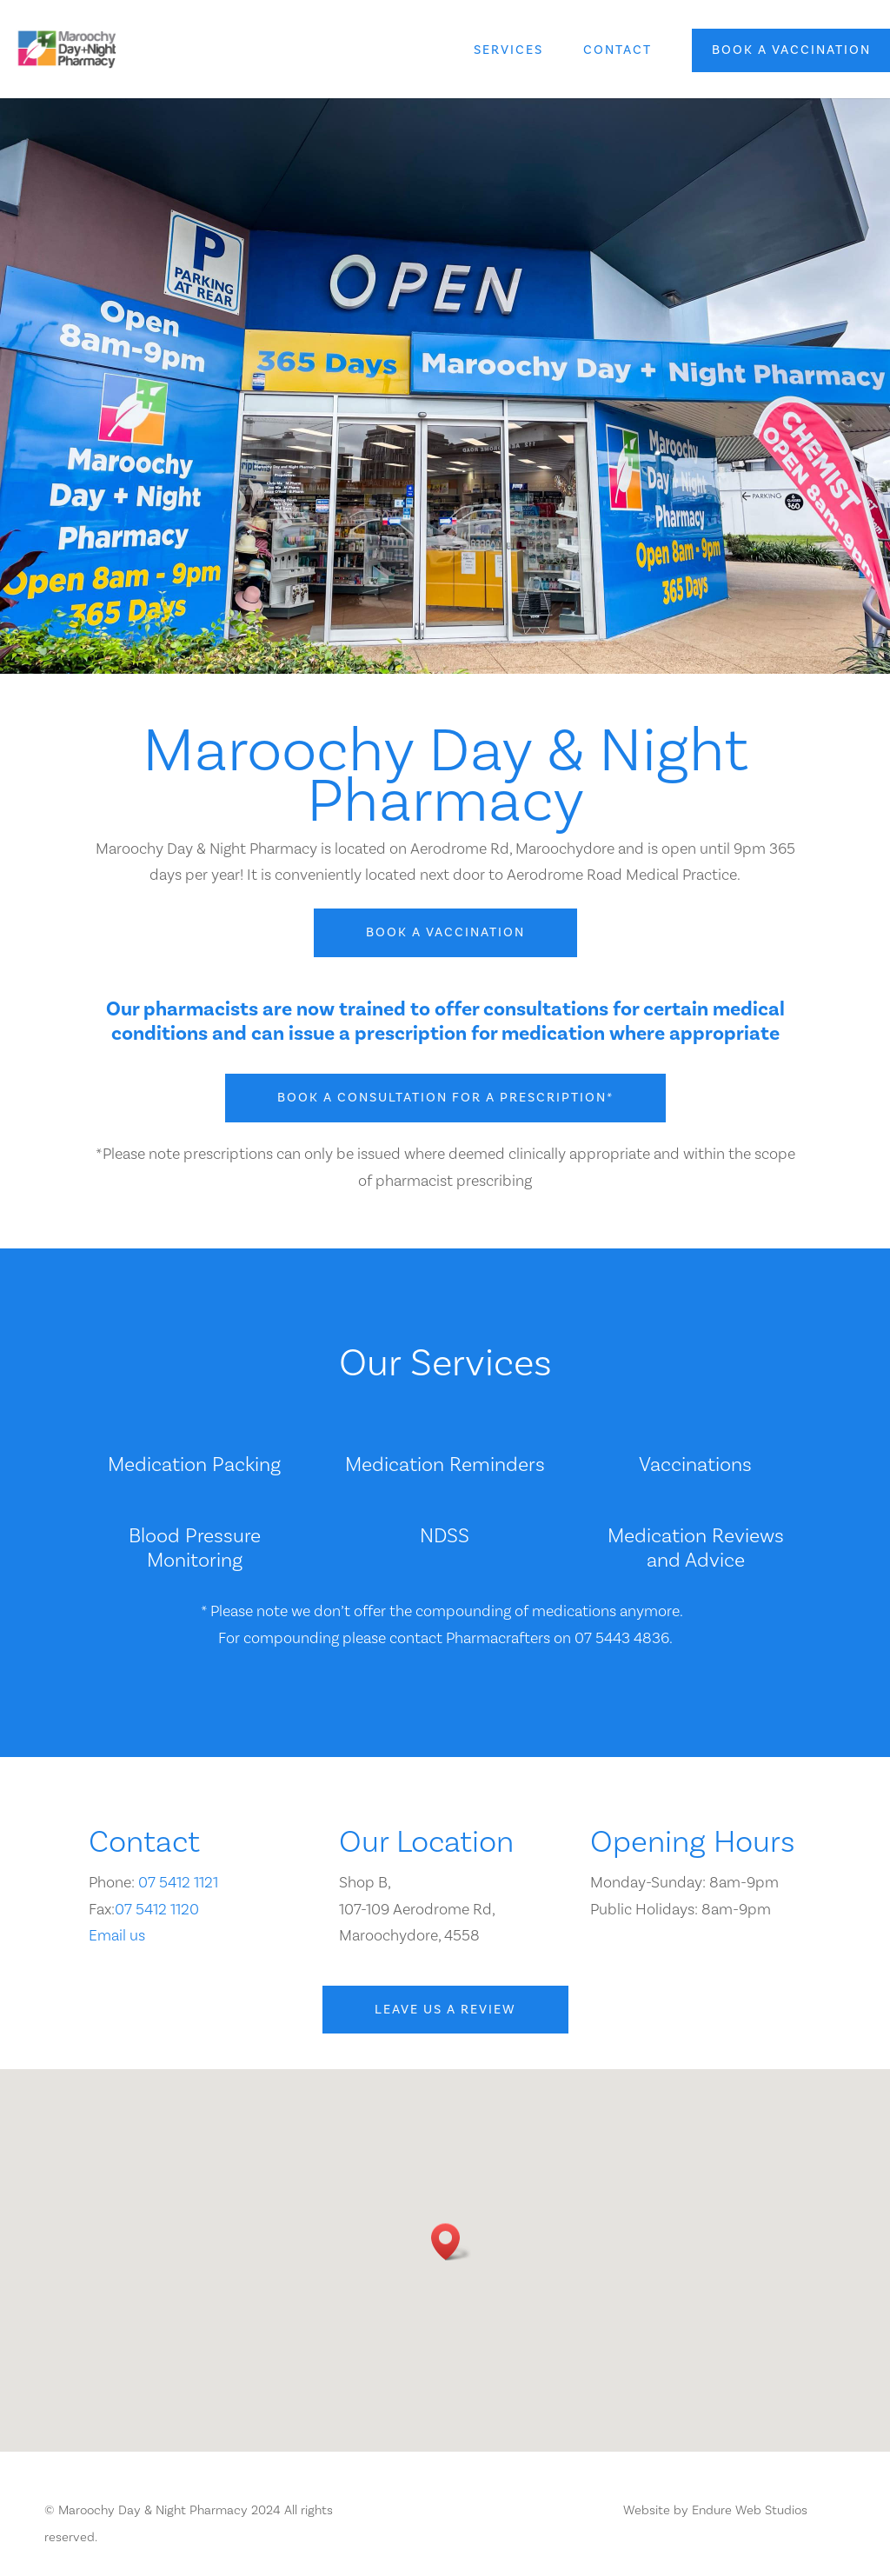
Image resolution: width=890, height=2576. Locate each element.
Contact (617, 51)
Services (508, 51)
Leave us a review (445, 2009)
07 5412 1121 (178, 1883)
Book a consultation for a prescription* (445, 1097)
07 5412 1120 (157, 1910)
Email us (117, 1936)
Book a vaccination (791, 50)
